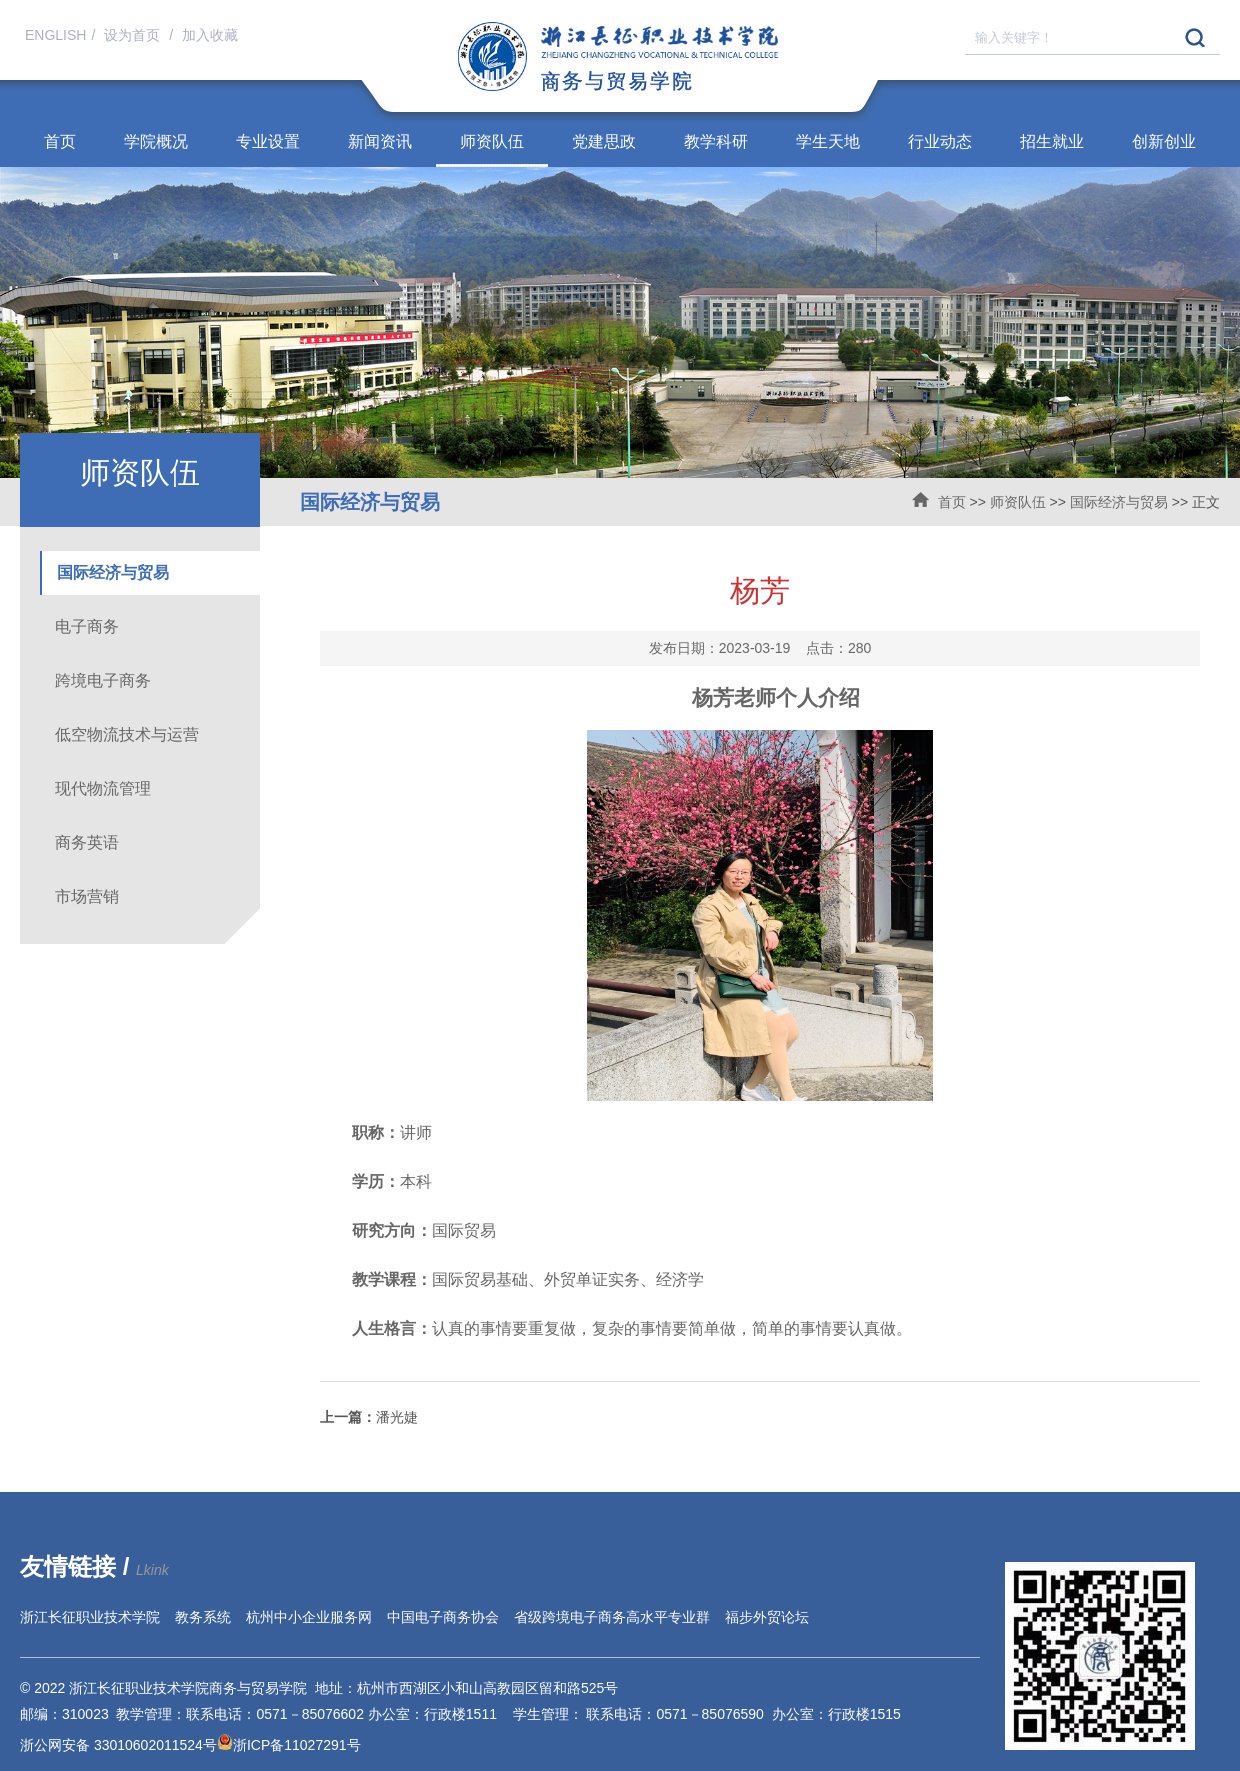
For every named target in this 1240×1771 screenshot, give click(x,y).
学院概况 (156, 141)
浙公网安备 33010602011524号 (126, 1745)
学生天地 (828, 141)
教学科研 (716, 141)
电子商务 (87, 626)
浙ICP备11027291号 (297, 1745)
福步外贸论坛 (767, 1617)
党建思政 (604, 141)
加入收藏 (210, 35)
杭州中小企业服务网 (309, 1617)
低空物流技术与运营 (127, 734)
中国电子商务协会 (443, 1617)
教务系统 (203, 1617)
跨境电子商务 (103, 680)
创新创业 (1164, 141)
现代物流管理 (103, 788)
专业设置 (268, 141)
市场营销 (87, 896)
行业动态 (940, 141)
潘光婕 (369, 1417)
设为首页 (134, 35)
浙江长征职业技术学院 (90, 1617)
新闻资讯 (380, 141)
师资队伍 (492, 141)
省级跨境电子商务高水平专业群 (612, 1617)
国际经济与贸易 (1119, 502)
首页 (60, 141)
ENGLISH (55, 35)
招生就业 (1052, 141)
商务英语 (87, 842)
